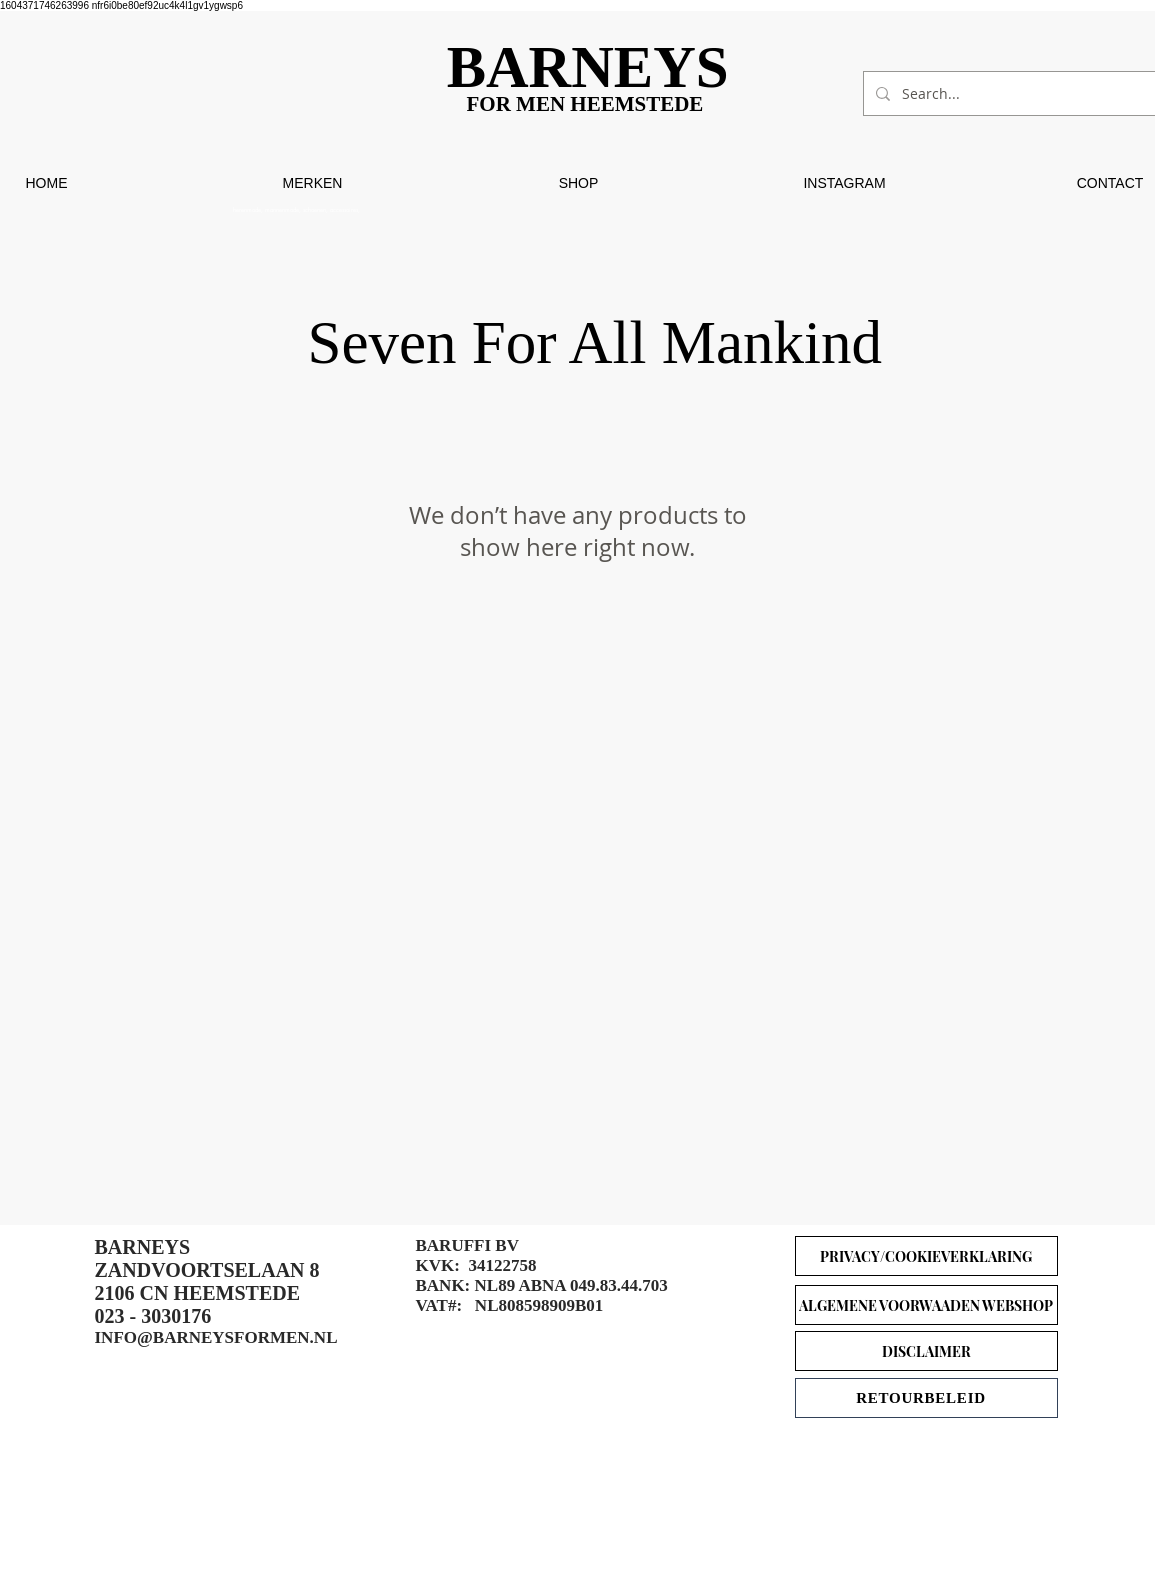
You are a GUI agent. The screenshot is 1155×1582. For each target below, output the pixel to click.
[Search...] (1013, 93)
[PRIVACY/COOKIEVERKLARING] (926, 1256)
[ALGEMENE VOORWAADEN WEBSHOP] (926, 1305)
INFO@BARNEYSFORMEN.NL (216, 1337)
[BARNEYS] (595, 67)
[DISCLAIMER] (926, 1351)
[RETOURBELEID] (926, 1398)
